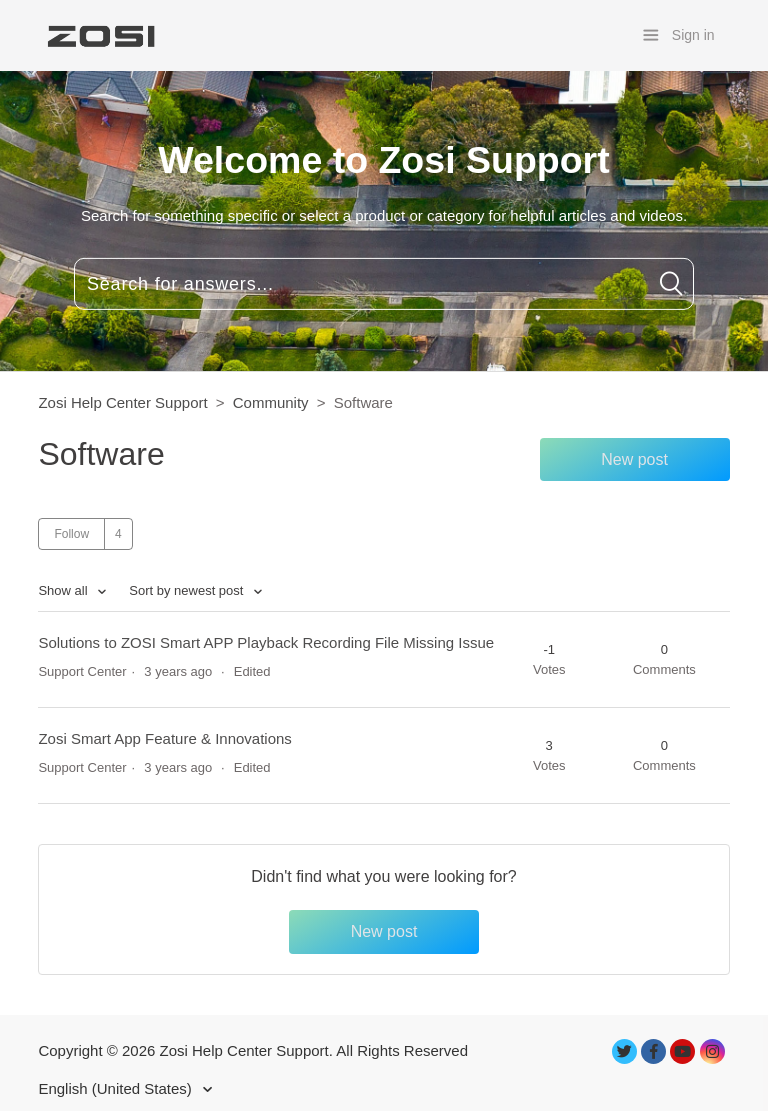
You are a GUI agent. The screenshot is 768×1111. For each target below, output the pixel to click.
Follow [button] (71, 534)
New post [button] (634, 459)
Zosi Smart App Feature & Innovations (164, 738)
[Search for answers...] (384, 284)
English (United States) (117, 1088)
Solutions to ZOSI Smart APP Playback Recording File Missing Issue (266, 642)
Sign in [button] (693, 35)
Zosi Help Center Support (122, 402)
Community (271, 402)
